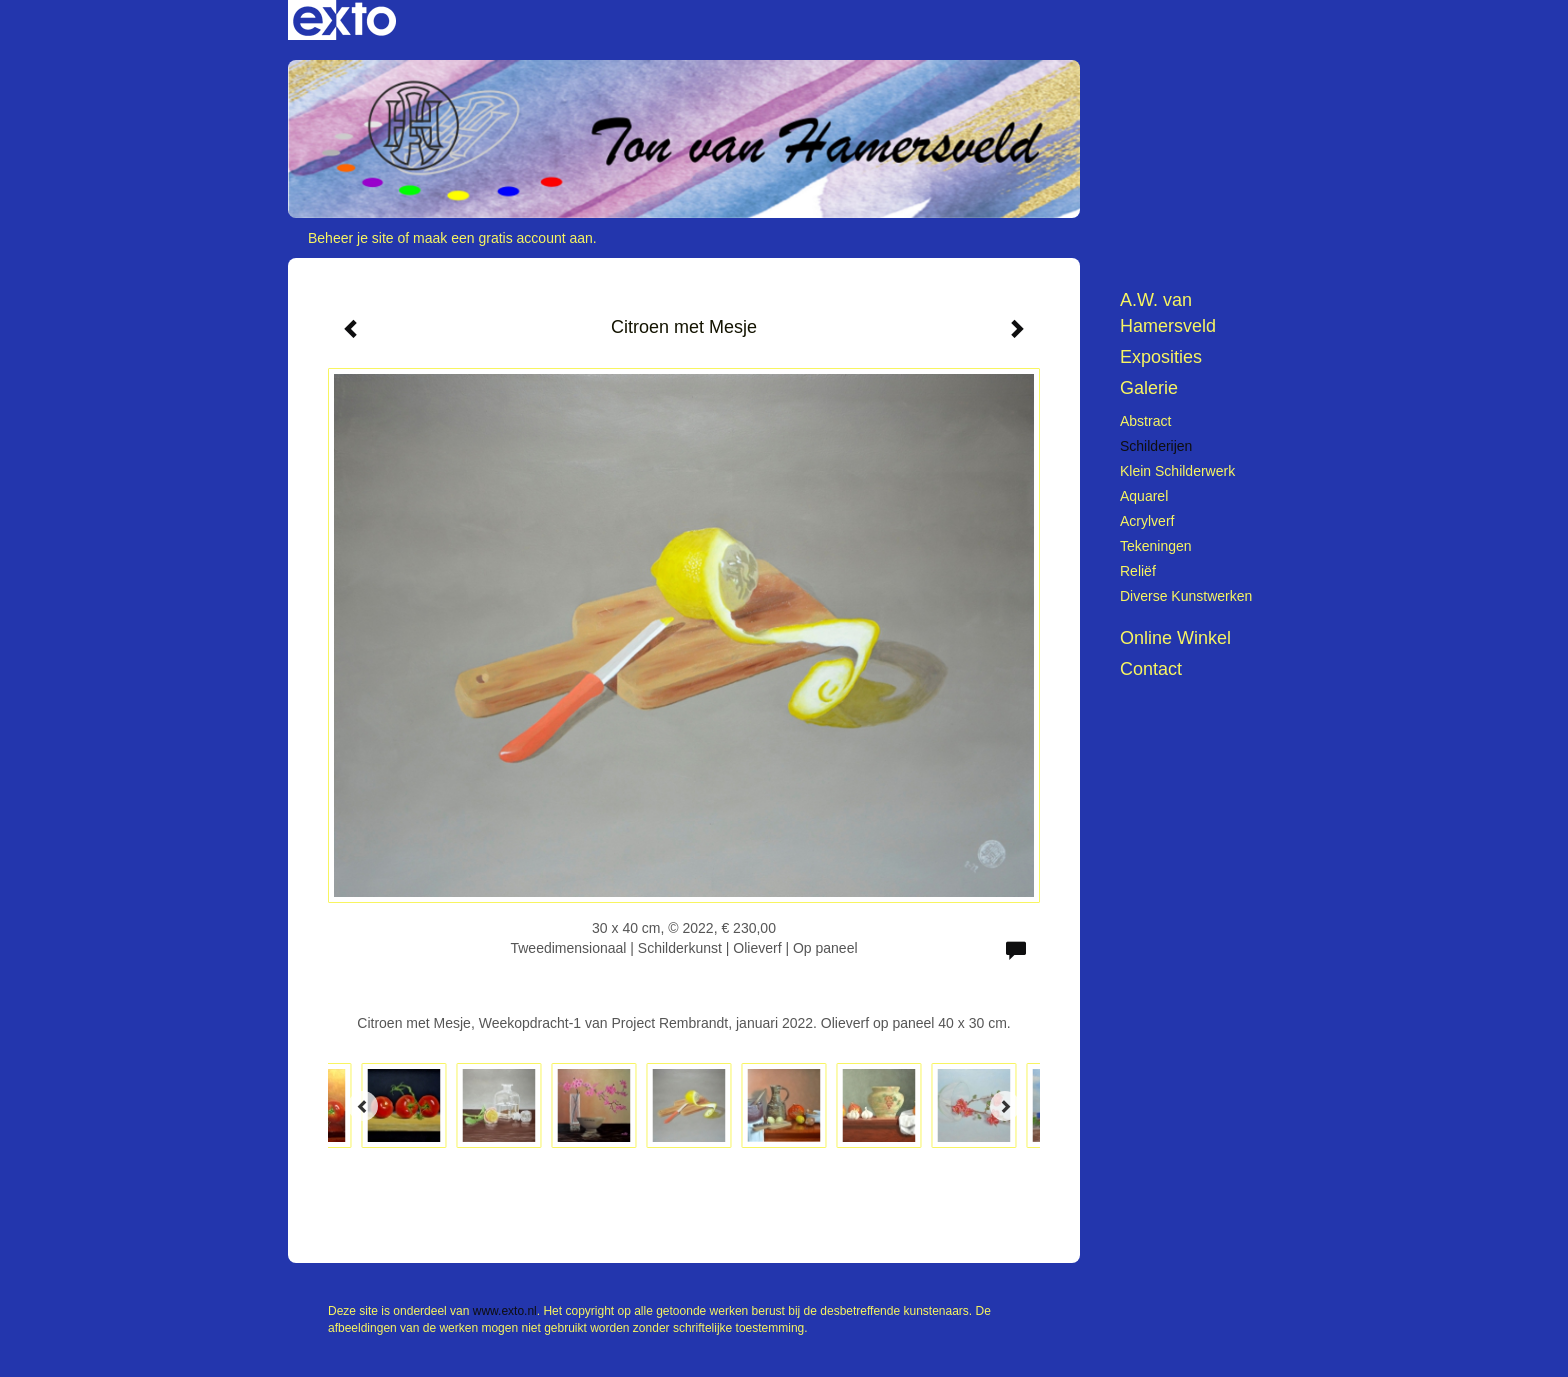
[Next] (1005, 1106)
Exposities (1161, 357)
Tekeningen (1156, 546)
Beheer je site (351, 238)
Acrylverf (1147, 521)
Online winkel (1175, 638)
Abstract (1145, 421)
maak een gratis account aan (503, 238)
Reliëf (1138, 571)
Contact (1151, 669)
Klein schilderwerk (1177, 471)
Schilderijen (1156, 446)
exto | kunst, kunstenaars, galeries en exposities (344, 20)
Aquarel (1144, 496)
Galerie (1149, 388)
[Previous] (363, 1106)
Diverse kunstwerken (1186, 596)
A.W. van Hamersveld (1168, 313)
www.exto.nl (505, 1311)
